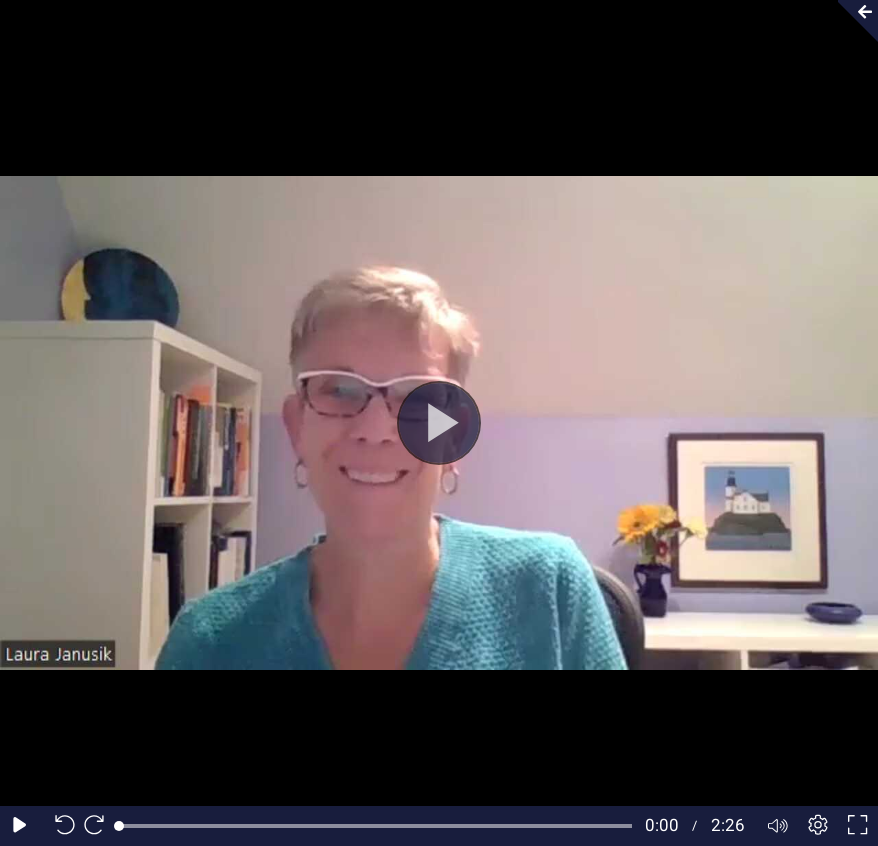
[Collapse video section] (852, 21)
